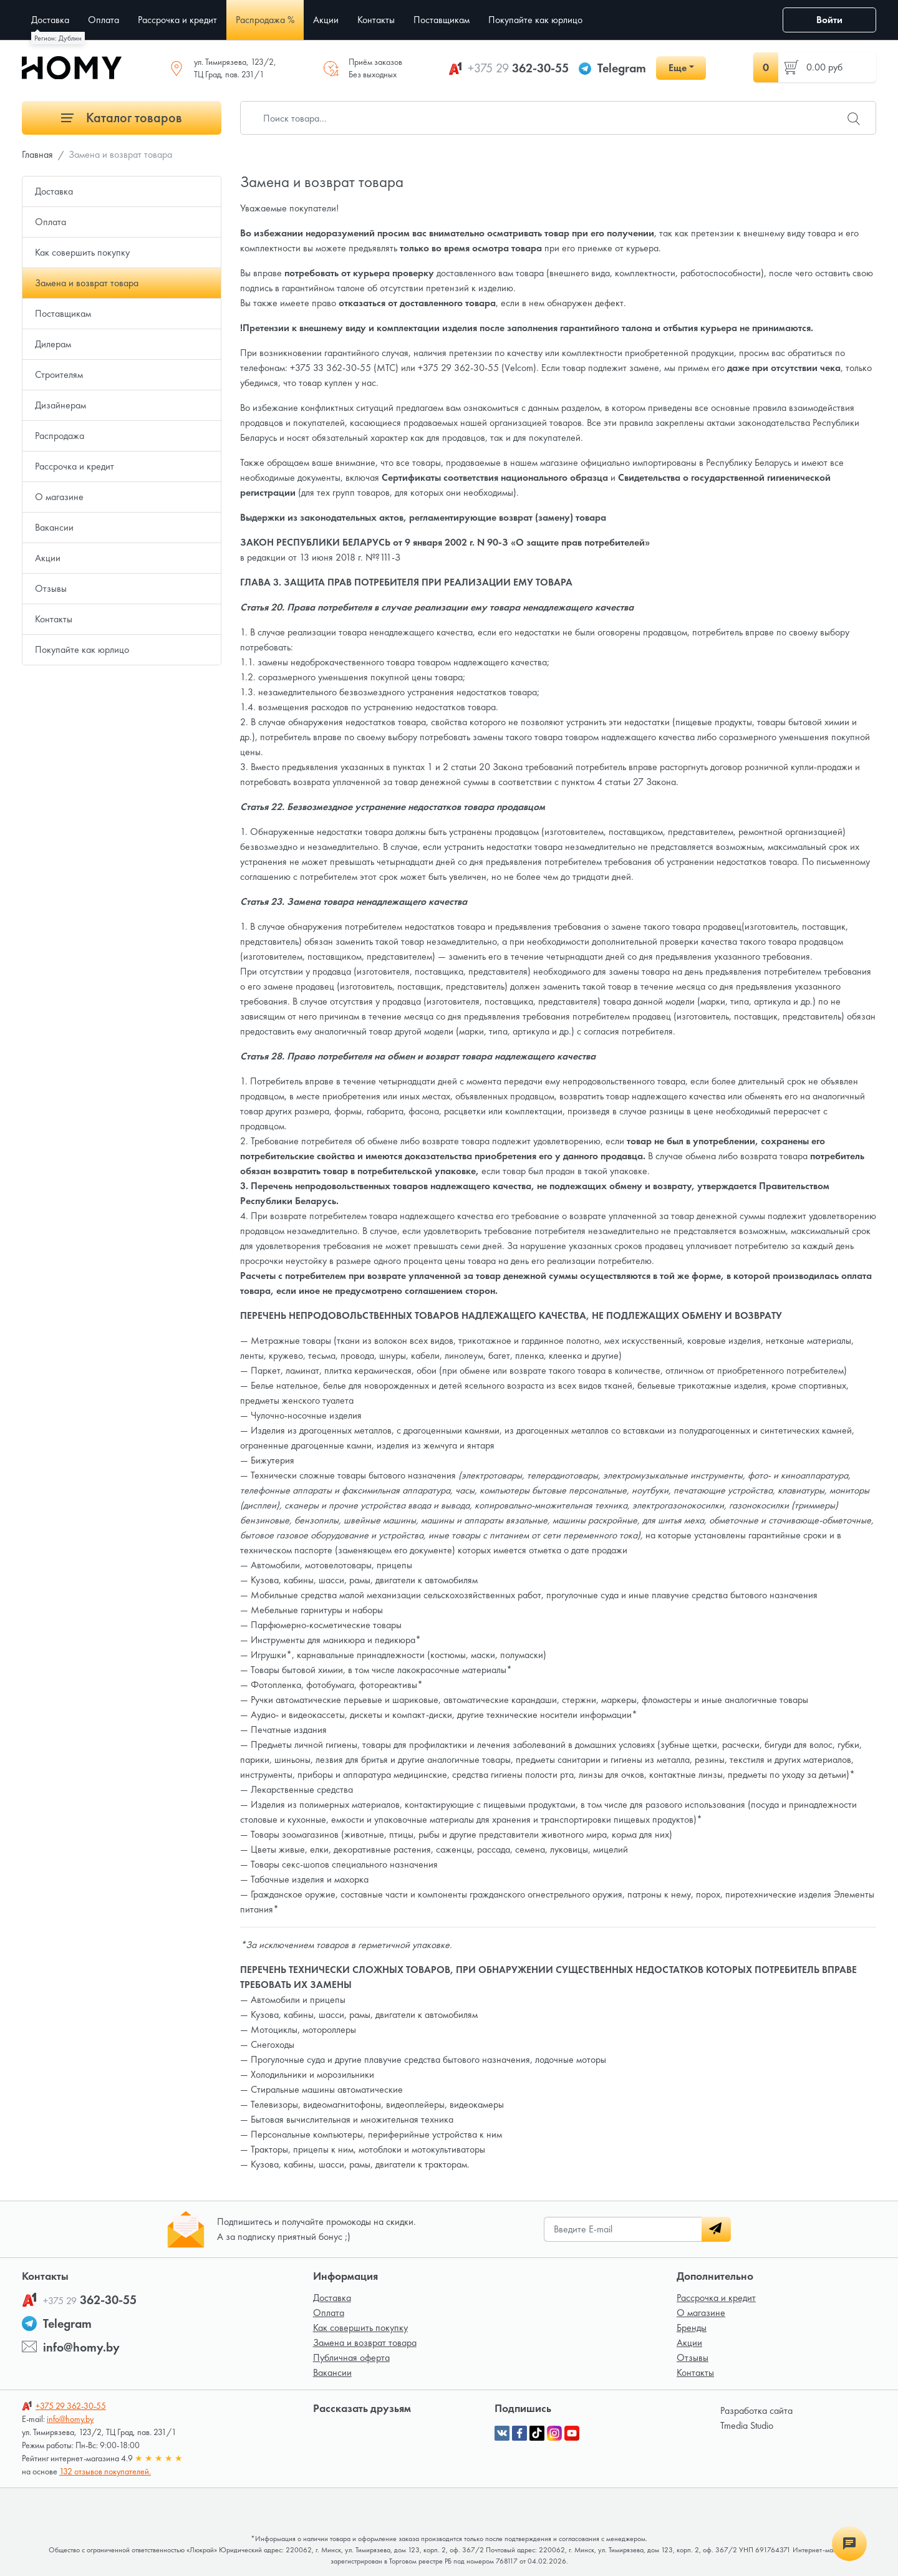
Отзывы (51, 588)
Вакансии (54, 527)
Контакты (53, 618)
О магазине (59, 496)
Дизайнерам (60, 405)
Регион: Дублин (58, 38)
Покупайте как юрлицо (82, 649)
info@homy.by (81, 2347)
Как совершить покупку (82, 252)
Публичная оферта (351, 2357)
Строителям (59, 374)
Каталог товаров (121, 118)
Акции (47, 557)
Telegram (621, 68)
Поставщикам (63, 313)
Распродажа (59, 435)
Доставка (54, 191)
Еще (678, 67)
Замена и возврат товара (86, 282)
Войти (829, 19)
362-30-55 (518, 68)
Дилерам (53, 343)
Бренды (692, 2327)
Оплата (50, 221)
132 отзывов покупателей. (105, 2471)
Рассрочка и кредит (74, 466)
